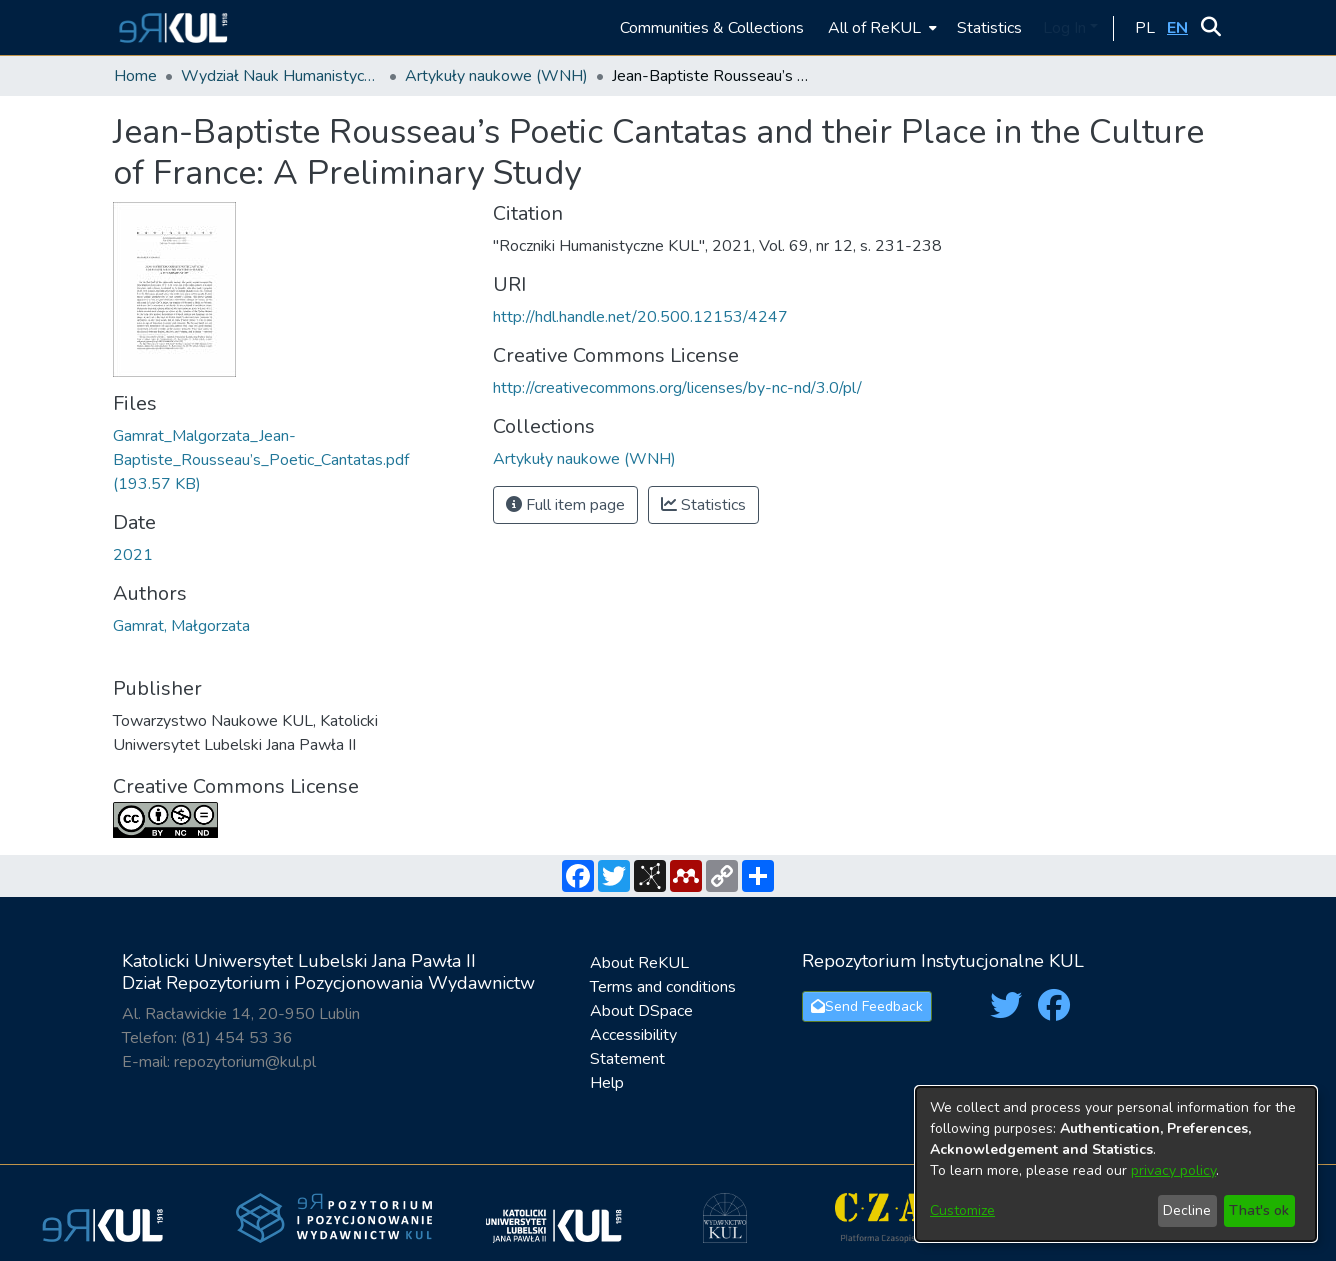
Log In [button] (1066, 28)
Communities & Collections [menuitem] (712, 28)
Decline (1187, 1210)
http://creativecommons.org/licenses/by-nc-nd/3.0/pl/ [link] (677, 388)
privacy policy (1173, 1170)
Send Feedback (867, 1006)
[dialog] (1116, 1164)
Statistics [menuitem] (989, 28)
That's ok (1259, 1210)
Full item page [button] (565, 505)
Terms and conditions (663, 987)
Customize (962, 1210)
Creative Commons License (236, 786)
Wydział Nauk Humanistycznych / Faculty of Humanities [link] (281, 76)
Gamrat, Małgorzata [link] (181, 626)
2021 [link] (133, 555)
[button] (170, 27)
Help (607, 1083)
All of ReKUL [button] (874, 28)
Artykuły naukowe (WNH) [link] (496, 76)
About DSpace (641, 1011)
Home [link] (135, 76)
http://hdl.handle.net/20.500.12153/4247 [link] (640, 317)
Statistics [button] (703, 505)
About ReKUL (639, 963)
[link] (261, 460)
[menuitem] (880, 27)
